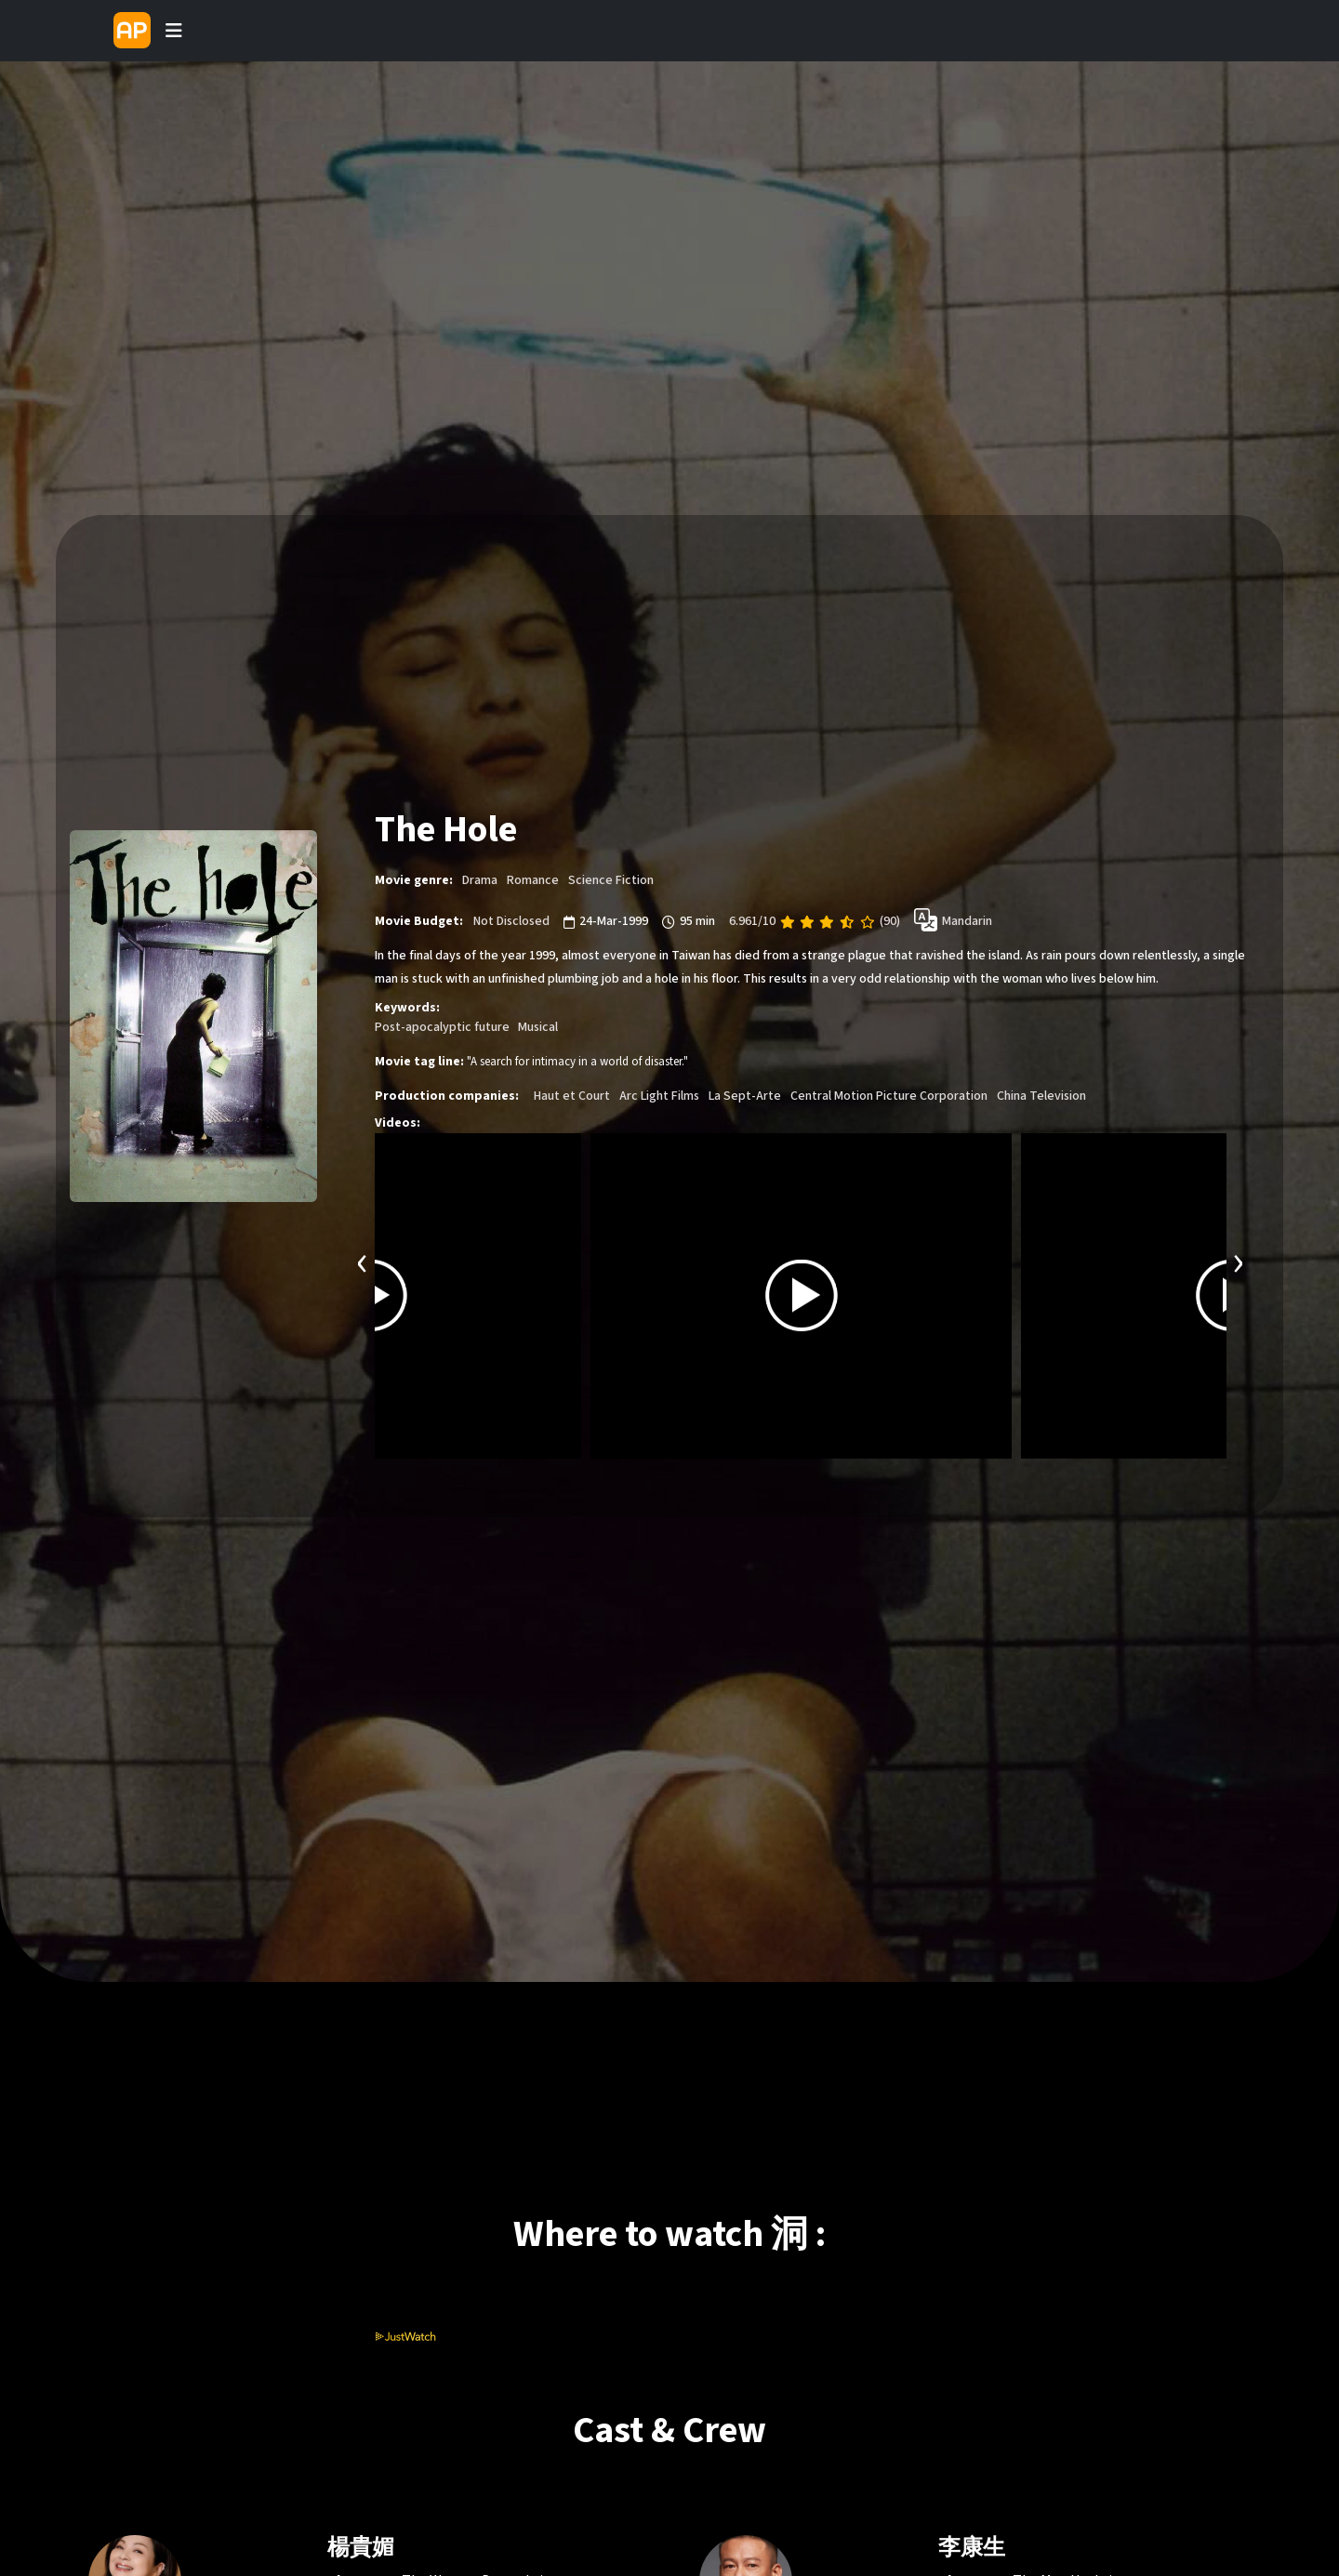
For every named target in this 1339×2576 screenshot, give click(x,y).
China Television (1041, 1096)
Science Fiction (611, 880)
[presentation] (362, 1261)
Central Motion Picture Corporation (889, 1096)
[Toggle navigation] (174, 30)
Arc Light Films (659, 1096)
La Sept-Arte (745, 1096)
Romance (533, 880)
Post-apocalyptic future (442, 1027)
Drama (479, 880)
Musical (538, 1027)
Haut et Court (572, 1096)
